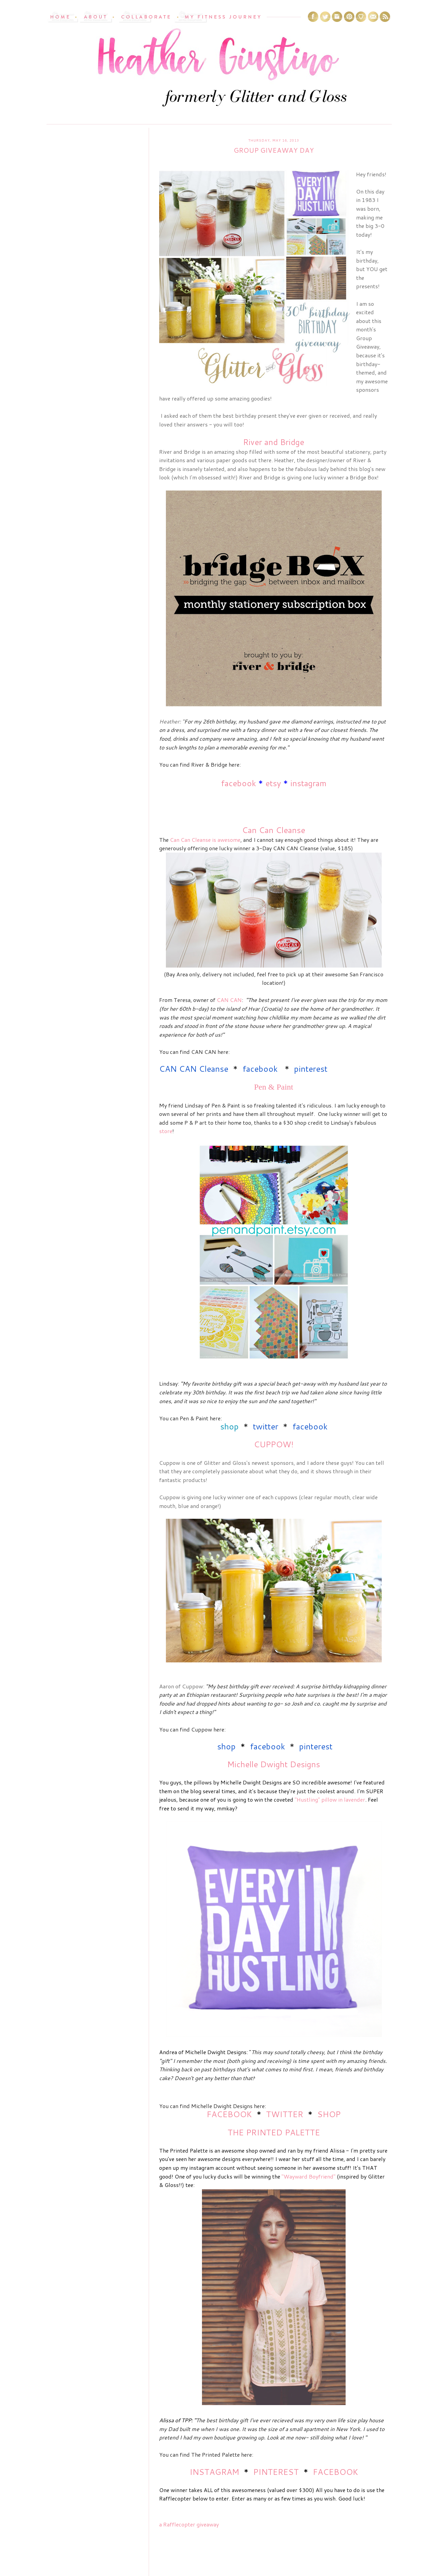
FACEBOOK (229, 2114)
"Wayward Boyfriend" (308, 2176)
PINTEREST (276, 2472)
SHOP (329, 2114)
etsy (273, 783)
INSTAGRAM (214, 2472)
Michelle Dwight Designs (273, 1764)
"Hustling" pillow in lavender (330, 1799)
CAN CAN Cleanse (193, 1068)
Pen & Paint (273, 1087)
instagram (308, 783)
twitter (265, 1426)
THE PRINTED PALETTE (274, 2132)
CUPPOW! (274, 1444)
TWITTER (284, 2114)
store (165, 1131)
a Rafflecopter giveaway (189, 2524)
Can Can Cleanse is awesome (205, 839)
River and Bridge (273, 442)
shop (229, 1426)
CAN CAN (229, 1000)
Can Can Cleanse (273, 830)
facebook (238, 783)
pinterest (310, 1068)
